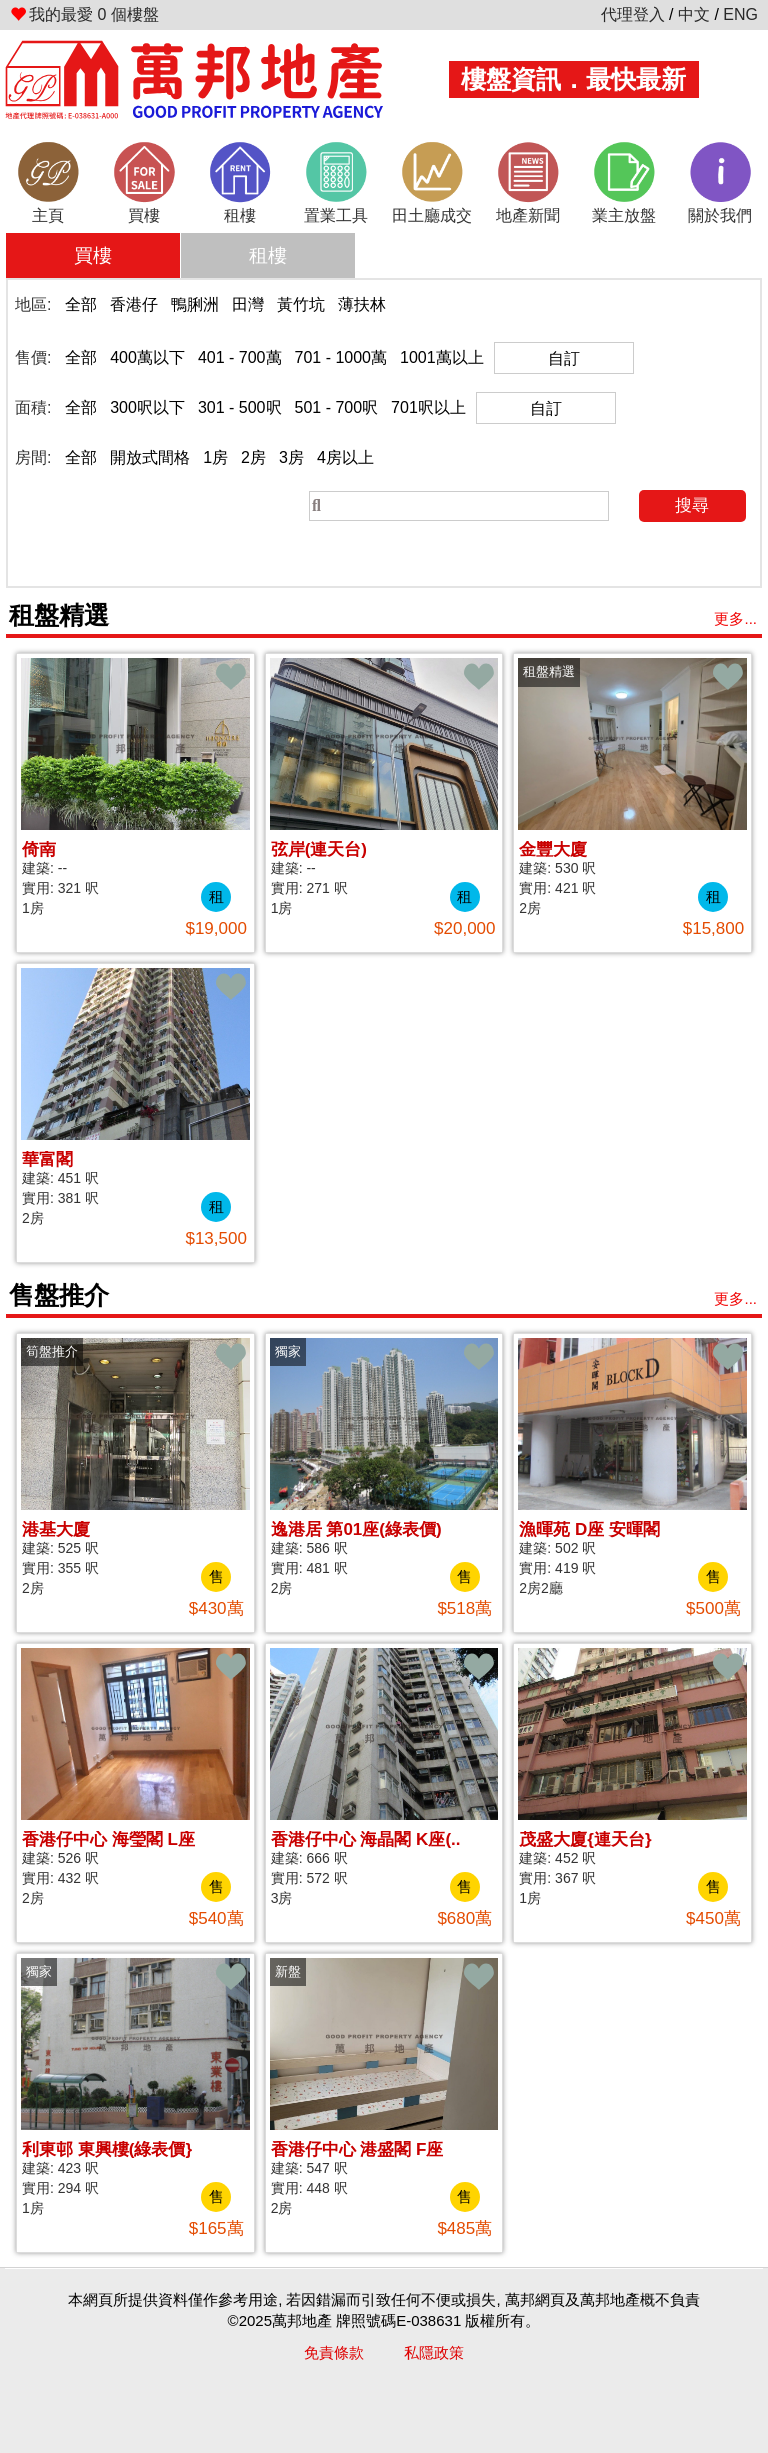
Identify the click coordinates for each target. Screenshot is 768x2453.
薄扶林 (362, 304)
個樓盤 (84, 14)
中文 (694, 14)
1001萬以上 (442, 357)
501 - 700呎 (337, 407)
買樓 (93, 255)
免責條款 (334, 2352)
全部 (81, 304)
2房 (253, 457)
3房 (291, 457)
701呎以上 (428, 407)
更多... (735, 618)
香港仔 (134, 304)
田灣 (248, 304)
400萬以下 (147, 357)
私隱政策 (434, 2352)
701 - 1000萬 (341, 357)
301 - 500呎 (240, 407)
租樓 (268, 255)
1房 (215, 457)
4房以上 (345, 457)
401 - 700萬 (240, 357)
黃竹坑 (301, 304)
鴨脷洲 (195, 304)
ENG (740, 14)
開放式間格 (150, 457)
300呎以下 (147, 407)
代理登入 (633, 14)
